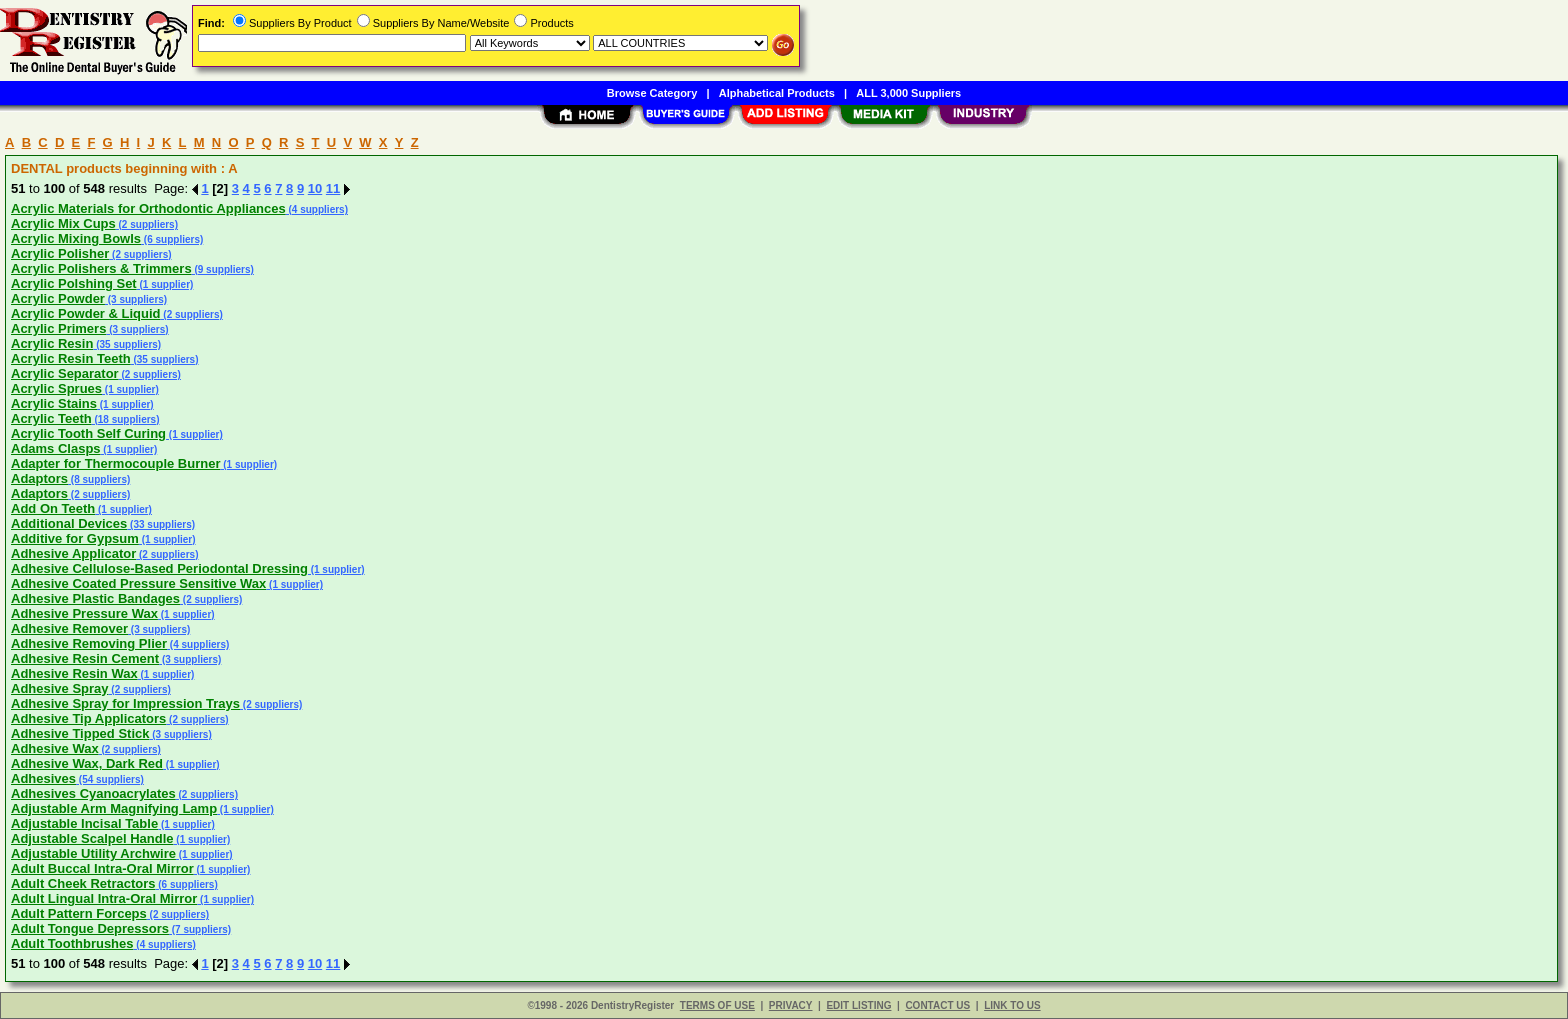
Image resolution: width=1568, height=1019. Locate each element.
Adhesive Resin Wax (74, 673)
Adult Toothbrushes (72, 943)
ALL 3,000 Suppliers (908, 93)
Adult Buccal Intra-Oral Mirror (102, 868)
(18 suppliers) (126, 419)
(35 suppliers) (127, 344)
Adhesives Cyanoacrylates (93, 793)
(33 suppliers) (161, 524)
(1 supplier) (165, 284)
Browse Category (652, 93)
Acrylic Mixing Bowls (76, 238)
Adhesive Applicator (73, 553)
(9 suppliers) (223, 269)
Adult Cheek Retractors (83, 883)
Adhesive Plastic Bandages (95, 598)
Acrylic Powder (58, 298)
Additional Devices (69, 523)
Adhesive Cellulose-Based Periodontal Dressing (159, 568)
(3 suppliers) (136, 299)
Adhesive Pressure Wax (84, 613)
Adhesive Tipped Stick (80, 733)
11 (333, 188)
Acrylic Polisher (60, 253)
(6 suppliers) (172, 239)
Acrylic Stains (54, 403)
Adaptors (39, 478)
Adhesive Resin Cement (85, 658)
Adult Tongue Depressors (90, 928)
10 (315, 188)
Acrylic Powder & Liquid (86, 313)
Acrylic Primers (58, 328)
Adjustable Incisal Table (84, 823)
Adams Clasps (56, 448)
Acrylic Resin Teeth (71, 358)
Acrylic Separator (65, 373)
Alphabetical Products (777, 93)
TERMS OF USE (717, 1005)
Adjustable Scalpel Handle (92, 838)
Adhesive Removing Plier (89, 643)
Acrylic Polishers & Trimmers (101, 268)
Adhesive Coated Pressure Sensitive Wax (138, 583)
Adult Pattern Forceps (79, 913)
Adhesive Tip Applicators (88, 718)
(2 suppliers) (147, 224)
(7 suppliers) (200, 929)
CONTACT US (937, 1005)
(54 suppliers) (110, 779)
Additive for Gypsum (75, 538)
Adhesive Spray (60, 688)
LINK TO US (1012, 1005)
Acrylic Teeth (51, 418)
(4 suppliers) (317, 209)
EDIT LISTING (858, 1005)
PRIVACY (791, 1005)
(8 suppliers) (99, 479)
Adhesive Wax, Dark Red (87, 763)
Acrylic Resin (52, 343)
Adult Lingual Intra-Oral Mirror (104, 898)
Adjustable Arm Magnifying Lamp (114, 808)
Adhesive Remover (69, 628)
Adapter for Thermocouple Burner (115, 463)
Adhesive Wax (55, 748)
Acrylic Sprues (56, 388)
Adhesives (43, 778)
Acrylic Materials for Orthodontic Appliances (148, 208)
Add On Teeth (53, 508)
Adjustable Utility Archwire (93, 853)
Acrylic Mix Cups (63, 223)
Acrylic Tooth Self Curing (88, 433)
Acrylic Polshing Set (74, 283)
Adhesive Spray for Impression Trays (125, 703)
